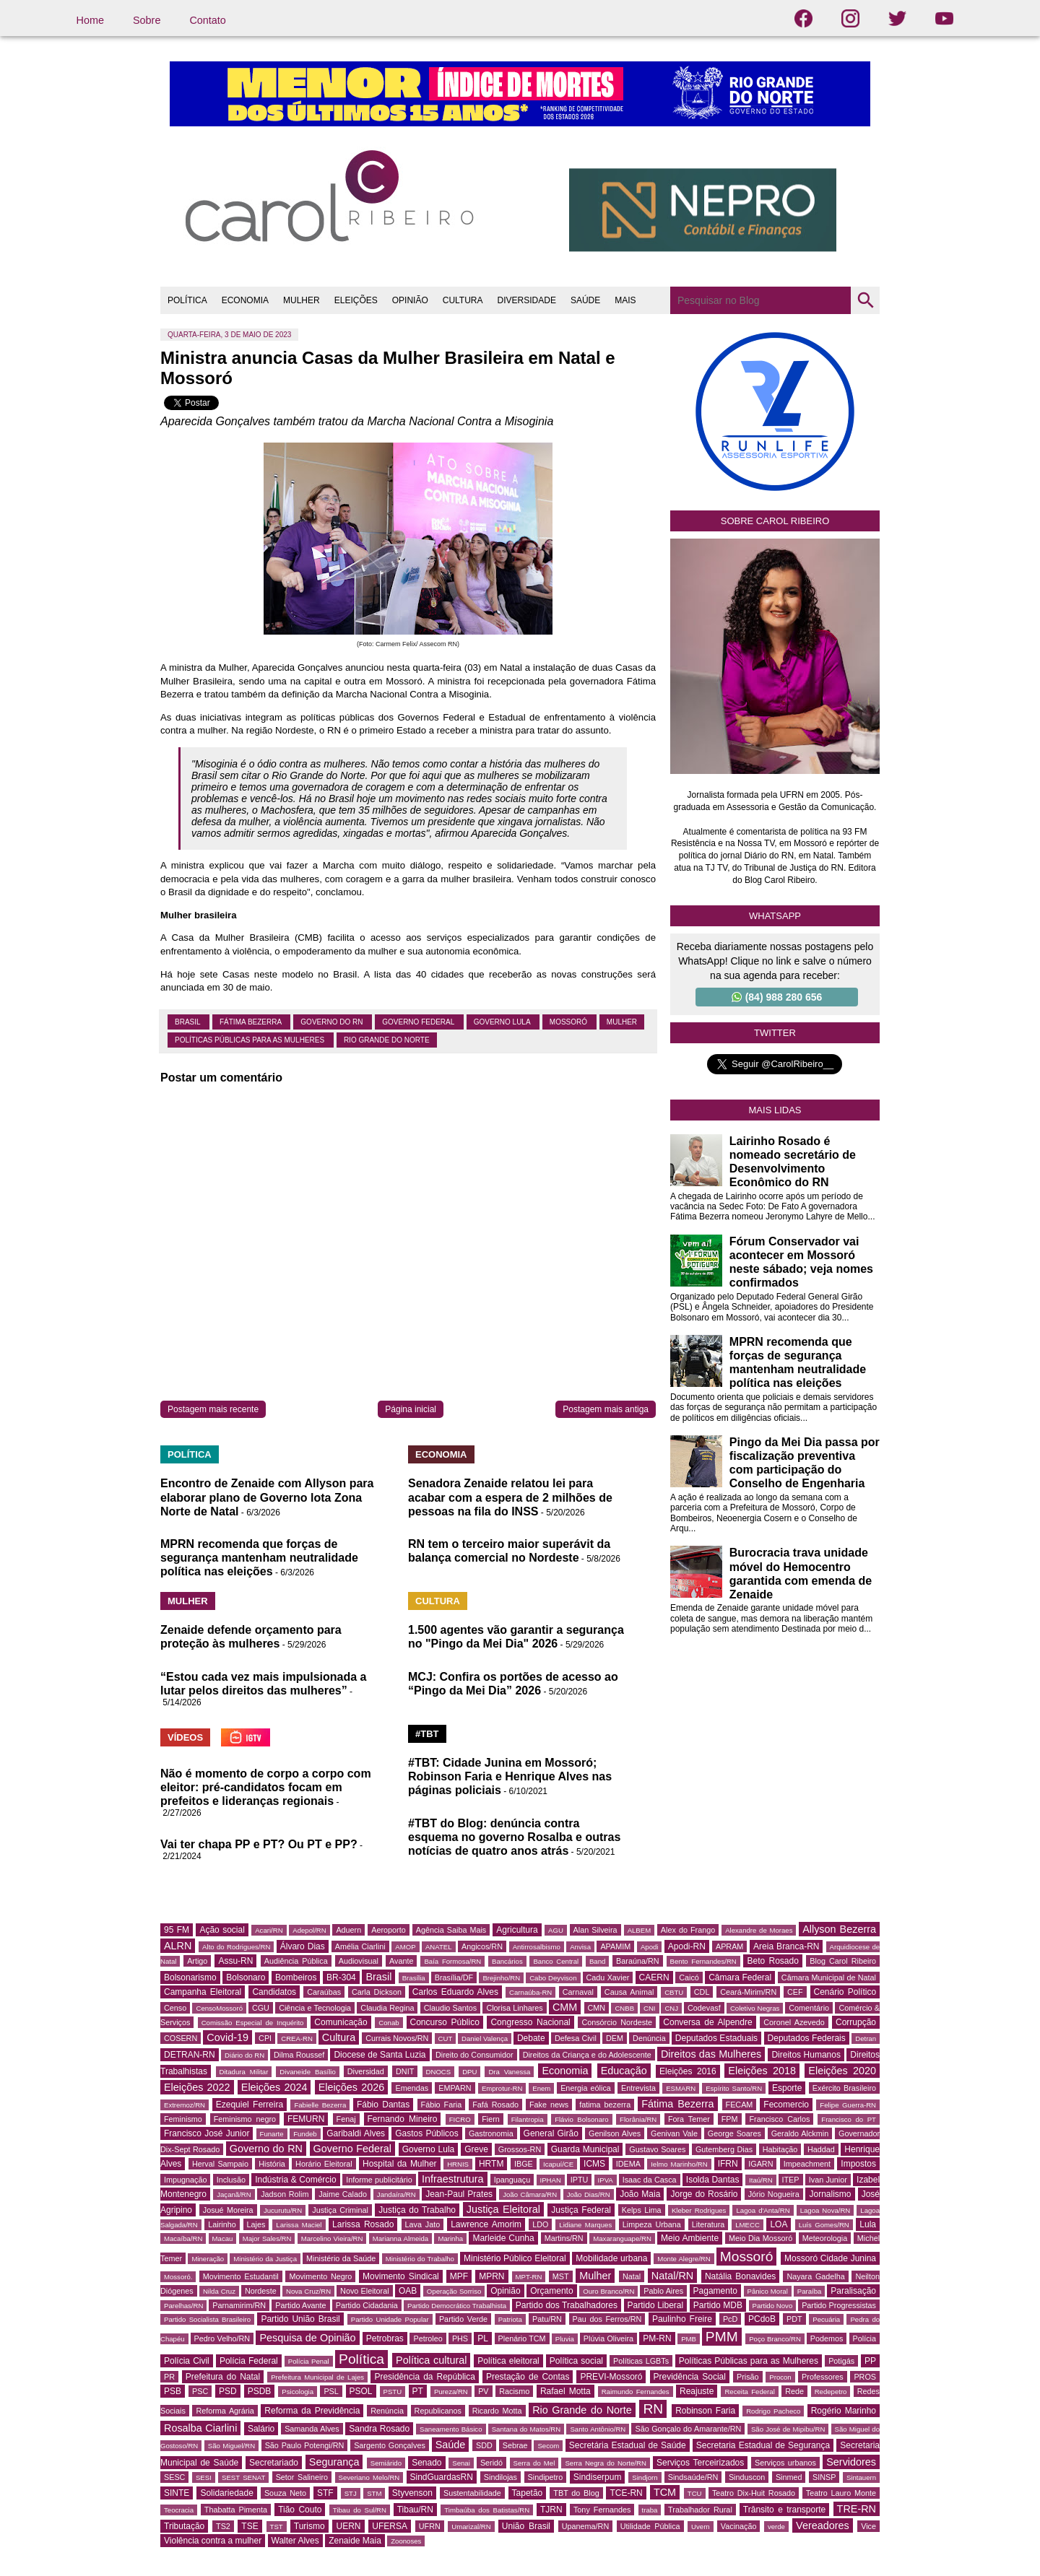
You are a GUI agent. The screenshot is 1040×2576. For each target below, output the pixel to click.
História (272, 2163)
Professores (823, 2376)
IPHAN (550, 2180)
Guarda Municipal (585, 2149)
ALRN (177, 1945)
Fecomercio (786, 2104)
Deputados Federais (807, 2038)
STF (325, 2493)
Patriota (510, 2319)
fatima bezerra (604, 2104)
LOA (778, 2224)
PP (870, 2361)
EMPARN (454, 2088)
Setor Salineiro (302, 2477)
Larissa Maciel (298, 2225)
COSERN (180, 2038)
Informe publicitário (379, 2179)
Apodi (650, 1947)
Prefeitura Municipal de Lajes (317, 2377)
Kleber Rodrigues (699, 2210)
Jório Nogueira (774, 2194)
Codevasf (704, 2007)
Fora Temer (689, 2119)
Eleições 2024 (274, 2087)
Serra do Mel (534, 2463)
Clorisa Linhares (514, 2007)
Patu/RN (547, 2319)
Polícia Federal (249, 2361)
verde (776, 2527)
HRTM (491, 2164)
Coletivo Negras (755, 2008)
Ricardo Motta (497, 2410)
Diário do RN (244, 2055)
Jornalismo (830, 2194)
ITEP (791, 2179)
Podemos (827, 2338)
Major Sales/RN (267, 2238)
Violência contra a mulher (212, 2541)
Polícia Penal (308, 2361)
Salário (261, 2429)
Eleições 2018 (762, 2070)
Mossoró (569, 1022)
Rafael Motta (565, 2391)
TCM (665, 2492)
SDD (484, 2445)
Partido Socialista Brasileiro (207, 2319)
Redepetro (831, 2392)
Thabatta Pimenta (235, 2509)
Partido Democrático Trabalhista (456, 2306)
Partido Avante (300, 2305)
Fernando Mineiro (403, 2119)
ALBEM (639, 1930)
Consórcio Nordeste (616, 2022)
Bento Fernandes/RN (703, 1961)
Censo (175, 2007)
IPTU (580, 2179)
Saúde (451, 2444)
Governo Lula (503, 1022)
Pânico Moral (768, 2291)
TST (276, 2527)
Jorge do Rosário (703, 2194)
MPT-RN (529, 2277)
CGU (260, 2007)
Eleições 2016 (687, 2071)
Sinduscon (747, 2477)
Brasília (413, 1978)
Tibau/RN (415, 2510)
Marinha (450, 2238)
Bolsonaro (245, 1977)
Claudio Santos (450, 2007)
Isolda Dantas (713, 2180)
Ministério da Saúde (341, 2258)
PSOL (361, 2391)
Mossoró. (178, 2277)
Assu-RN (235, 1961)
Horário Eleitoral (323, 2163)
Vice (868, 2526)
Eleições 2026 (351, 2087)
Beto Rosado (772, 1961)
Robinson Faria (705, 2411)
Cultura (338, 2037)
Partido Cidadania (367, 2305)
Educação (624, 2070)
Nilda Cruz (219, 2291)
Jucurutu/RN (283, 2210)
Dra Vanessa (509, 2072)
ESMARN (681, 2088)
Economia (565, 2070)
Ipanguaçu (512, 2179)
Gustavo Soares (657, 2149)
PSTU (393, 2392)
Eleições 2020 (842, 2070)
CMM (564, 2007)
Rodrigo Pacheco (773, 2411)
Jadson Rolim (284, 2194)
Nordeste (261, 2290)
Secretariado (273, 2463)
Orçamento (551, 2291)
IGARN (760, 2163)
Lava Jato (423, 2224)
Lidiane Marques (585, 2225)
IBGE (523, 2163)
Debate (531, 2038)
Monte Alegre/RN (683, 2259)
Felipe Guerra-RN (848, 2105)
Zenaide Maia (355, 2541)
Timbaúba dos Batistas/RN (486, 2510)
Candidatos (274, 1992)
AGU (555, 1930)
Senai (461, 2463)
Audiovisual (358, 1961)
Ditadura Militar (244, 2072)
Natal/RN (672, 2275)
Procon (780, 2377)
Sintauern (861, 2477)
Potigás (841, 2361)
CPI (265, 2038)
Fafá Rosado (495, 2104)
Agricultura (516, 1930)
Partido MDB (717, 2305)
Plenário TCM (522, 2338)
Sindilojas (500, 2477)
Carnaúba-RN (530, 1992)
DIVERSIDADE (527, 300)
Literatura (708, 2224)
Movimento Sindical (401, 2276)
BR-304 (341, 1977)
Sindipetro (545, 2477)
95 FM (176, 1930)
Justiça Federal (581, 2210)
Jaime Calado (342, 2194)
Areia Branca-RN (786, 1946)
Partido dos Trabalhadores (567, 2305)
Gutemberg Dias (724, 2149)
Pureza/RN (451, 2392)
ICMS (594, 2164)
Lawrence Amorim (486, 2224)
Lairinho (221, 2224)
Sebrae (515, 2445)
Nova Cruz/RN (308, 2291)
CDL (702, 1992)
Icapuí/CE (558, 2164)
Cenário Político (845, 1992)
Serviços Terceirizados (700, 2463)
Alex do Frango (688, 1930)
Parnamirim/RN (239, 2305)
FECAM (739, 2104)
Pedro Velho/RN (222, 2338)
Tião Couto (299, 2510)
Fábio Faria (441, 2104)
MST (560, 2276)
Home (90, 20)
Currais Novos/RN (396, 2038)
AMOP (405, 1947)
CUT (445, 2038)
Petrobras (385, 2338)
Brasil (188, 1022)
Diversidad (365, 2071)
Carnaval (578, 1992)
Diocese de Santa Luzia (379, 2055)
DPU (469, 2072)
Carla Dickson (377, 1992)
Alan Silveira (595, 1930)
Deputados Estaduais (716, 2038)
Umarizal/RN (470, 2527)
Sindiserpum (597, 2477)
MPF (459, 2276)
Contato (207, 20)
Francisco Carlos (779, 2119)
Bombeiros (295, 1977)
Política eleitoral (508, 2361)
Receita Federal (749, 2392)
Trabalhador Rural (700, 2509)
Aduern (348, 1930)
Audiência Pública (296, 1961)
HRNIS (458, 2164)
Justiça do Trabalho (417, 2210)
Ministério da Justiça (265, 2259)
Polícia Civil (186, 2361)
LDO (540, 2224)
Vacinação (739, 2526)
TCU (695, 2493)
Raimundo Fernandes (636, 2392)
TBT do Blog (576, 2493)
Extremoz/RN (184, 2105)
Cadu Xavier (608, 1977)
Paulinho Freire (682, 2319)
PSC (200, 2391)
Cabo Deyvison (552, 1978)
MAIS (625, 300)
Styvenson (412, 2493)
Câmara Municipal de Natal (828, 1977)
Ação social (221, 1930)
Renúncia (387, 2410)
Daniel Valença (485, 2038)
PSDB (260, 2391)
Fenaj (346, 2119)
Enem (541, 2088)
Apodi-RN (687, 1946)
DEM (614, 2038)
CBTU (673, 1992)
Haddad (821, 2149)
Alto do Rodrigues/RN (236, 1947)
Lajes (256, 2224)
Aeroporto (388, 1930)
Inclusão (231, 2179)
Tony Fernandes (601, 2509)
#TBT (427, 1733)
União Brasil (526, 2526)
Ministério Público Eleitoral (515, 2258)
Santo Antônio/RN (597, 2429)
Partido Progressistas (839, 2305)
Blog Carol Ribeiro (843, 1961)
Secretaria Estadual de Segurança (763, 2445)
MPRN (491, 2276)
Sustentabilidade (472, 2493)
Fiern (491, 2119)
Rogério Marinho (843, 2411)
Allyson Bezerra (839, 1929)
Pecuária (826, 2319)
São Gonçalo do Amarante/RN (688, 2428)
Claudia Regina (387, 2007)
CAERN (654, 1977)
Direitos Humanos (805, 2055)
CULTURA (463, 300)
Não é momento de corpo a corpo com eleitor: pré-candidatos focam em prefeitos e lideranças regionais (265, 1787)
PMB (688, 2339)
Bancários (507, 1961)
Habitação (780, 2149)
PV (483, 2391)
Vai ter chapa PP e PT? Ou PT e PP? (259, 1844)
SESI (204, 2477)
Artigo (197, 1961)
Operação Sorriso (454, 2291)
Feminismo (183, 2119)
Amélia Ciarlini (360, 1946)
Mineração (207, 2259)
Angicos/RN (482, 1946)
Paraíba (809, 2291)
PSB (172, 2391)
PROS (865, 2376)
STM (374, 2493)
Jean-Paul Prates (459, 2194)
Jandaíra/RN (396, 2194)
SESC (174, 2477)
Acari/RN (268, 1930)
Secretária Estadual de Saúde (627, 2445)
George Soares (734, 2133)
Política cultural (431, 2360)
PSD (228, 2391)
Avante (401, 1961)
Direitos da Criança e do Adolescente (587, 2054)
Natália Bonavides (740, 2276)
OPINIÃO (410, 300)
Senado (426, 2463)
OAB (408, 2291)
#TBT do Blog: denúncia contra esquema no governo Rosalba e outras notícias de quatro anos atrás (514, 1837)
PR (169, 2376)
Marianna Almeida (400, 2238)
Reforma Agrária (225, 2410)
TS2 (223, 2526)
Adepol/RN (309, 1930)
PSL (331, 2391)
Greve (476, 2149)
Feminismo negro (245, 2119)
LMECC (747, 2225)
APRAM (729, 1946)
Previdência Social (690, 2377)
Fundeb (305, 2134)
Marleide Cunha (503, 2238)
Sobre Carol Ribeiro (775, 520)
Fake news (548, 2104)
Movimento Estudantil (241, 2276)
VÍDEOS (185, 1737)
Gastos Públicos (427, 2133)
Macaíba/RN (183, 2238)
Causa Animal (629, 1992)
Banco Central (555, 1961)
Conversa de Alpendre (707, 2022)
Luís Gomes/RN (824, 2225)
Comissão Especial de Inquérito (253, 2023)
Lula (867, 2224)
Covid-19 (227, 2037)
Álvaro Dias (302, 1946)
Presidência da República (424, 2377)
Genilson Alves (615, 2133)
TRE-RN (856, 2509)
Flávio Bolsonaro (581, 2119)
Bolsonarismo (190, 1977)
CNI (650, 2008)
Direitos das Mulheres (711, 2054)
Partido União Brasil (300, 2319)
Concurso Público (445, 2022)
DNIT (405, 2071)
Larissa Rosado (363, 2224)
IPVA (605, 2180)
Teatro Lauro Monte (841, 2493)
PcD (730, 2319)
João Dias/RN (588, 2194)
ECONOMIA (245, 300)
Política (361, 2359)
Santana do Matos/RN (526, 2429)
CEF (795, 1992)
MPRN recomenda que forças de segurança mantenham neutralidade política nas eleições (259, 1558)
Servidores (851, 2462)
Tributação (184, 2526)
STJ (350, 2493)
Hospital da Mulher (400, 2164)
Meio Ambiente (690, 2238)
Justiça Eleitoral (503, 2209)
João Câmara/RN (530, 2194)
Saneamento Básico (451, 2429)
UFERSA (389, 2526)
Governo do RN (332, 1022)
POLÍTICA (187, 300)
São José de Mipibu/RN (788, 2429)
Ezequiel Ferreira (249, 2104)
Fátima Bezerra (251, 1022)
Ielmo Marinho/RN (679, 2164)
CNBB (624, 2008)
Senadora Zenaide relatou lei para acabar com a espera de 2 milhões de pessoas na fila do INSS (510, 1497)
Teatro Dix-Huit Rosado (753, 2493)
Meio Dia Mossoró (760, 2238)
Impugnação (185, 2179)
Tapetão (527, 2493)
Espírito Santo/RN (734, 2088)
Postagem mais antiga (606, 1409)
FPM (730, 2119)
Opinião (505, 2291)
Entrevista (638, 2088)
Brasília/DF (454, 1977)
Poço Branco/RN (775, 2339)
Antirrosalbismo (536, 1947)
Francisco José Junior (206, 2133)
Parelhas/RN (183, 2306)
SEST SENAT (243, 2477)
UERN (348, 2526)
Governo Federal (419, 1022)
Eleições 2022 (197, 2087)
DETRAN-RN (189, 2055)
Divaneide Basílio (307, 2072)
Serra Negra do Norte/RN (605, 2463)
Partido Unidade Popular (390, 2319)
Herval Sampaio (220, 2163)
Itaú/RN (761, 2180)
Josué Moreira (228, 2210)
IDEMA (628, 2163)
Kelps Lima (642, 2210)
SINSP (824, 2477)
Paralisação (853, 2291)
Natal (632, 2276)
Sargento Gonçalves (389, 2445)
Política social (576, 2361)
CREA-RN (297, 2038)
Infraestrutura (453, 2179)
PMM (722, 2336)
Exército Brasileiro (844, 2088)
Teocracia (179, 2510)
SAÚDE (585, 300)
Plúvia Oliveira (608, 2338)
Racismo (514, 2391)
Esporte (787, 2088)
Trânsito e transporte (784, 2510)
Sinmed (789, 2477)
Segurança (334, 2462)
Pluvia (564, 2339)
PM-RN (657, 2338)
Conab (388, 2023)
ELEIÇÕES (356, 300)
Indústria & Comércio (296, 2180)
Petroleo (427, 2338)
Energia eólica (585, 2088)
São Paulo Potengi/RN (304, 2445)
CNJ (671, 2008)
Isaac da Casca (650, 2179)
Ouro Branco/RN (608, 2291)
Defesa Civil (576, 2038)
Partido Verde (463, 2319)
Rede (794, 2391)
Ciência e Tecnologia (315, 2007)
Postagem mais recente (213, 1409)
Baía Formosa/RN (452, 1961)
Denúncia (649, 2038)
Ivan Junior (828, 2179)
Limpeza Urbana (652, 2224)
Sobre (146, 20)
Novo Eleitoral (364, 2290)
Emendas (411, 2088)
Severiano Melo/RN (369, 2477)
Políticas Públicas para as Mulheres (250, 1040)
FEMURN (305, 2119)
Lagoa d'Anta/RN (762, 2210)
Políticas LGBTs (641, 2361)
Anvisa (580, 1947)
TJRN (551, 2510)
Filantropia (527, 2119)
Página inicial (410, 1409)
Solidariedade (226, 2493)
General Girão (551, 2133)
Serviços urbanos (785, 2462)
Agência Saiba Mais (451, 1930)
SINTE (176, 2493)
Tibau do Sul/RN (359, 2510)
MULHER (301, 300)
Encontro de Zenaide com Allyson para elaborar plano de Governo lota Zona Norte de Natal (266, 1497)
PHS (460, 2338)
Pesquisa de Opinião (307, 2338)
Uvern (700, 2527)
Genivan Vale (674, 2133)
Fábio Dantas (383, 2104)
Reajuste (697, 2391)
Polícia (864, 2338)
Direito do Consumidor (475, 2054)
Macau (222, 2238)
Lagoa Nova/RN (825, 2210)
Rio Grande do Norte (387, 1040)
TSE (249, 2526)
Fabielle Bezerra (320, 2105)
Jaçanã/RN (234, 2194)
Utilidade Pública (650, 2526)
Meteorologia (824, 2238)
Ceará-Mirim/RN (748, 1992)
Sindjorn (644, 2477)
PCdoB (762, 2319)
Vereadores (822, 2525)
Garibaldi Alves (355, 2133)
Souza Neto (285, 2493)
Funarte (272, 2134)
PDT (794, 2319)
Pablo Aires (663, 2290)
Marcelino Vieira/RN (332, 2238)
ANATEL (438, 1947)
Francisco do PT (848, 2119)
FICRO (460, 2119)
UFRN (430, 2526)
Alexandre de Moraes (758, 1930)
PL (482, 2338)
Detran (865, 2038)
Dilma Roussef (299, 2054)
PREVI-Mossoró (611, 2377)
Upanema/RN (585, 2526)
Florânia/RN (638, 2119)
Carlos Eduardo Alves (455, 1992)
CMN (597, 2007)
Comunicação (340, 2022)
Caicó (689, 1977)
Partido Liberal (656, 2305)
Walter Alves (295, 2541)
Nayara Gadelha (815, 2276)
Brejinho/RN (501, 1978)
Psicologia (297, 2392)
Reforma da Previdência (312, 2411)
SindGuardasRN (441, 2477)
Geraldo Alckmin (799, 2133)
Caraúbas (324, 1992)
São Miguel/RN (231, 2446)
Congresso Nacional (530, 2022)
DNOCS (438, 2072)
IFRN (728, 2164)
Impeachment (807, 2163)
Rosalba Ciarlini (200, 2428)
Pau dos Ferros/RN (607, 2319)
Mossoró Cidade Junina (830, 2258)
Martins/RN (564, 2238)
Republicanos (438, 2410)
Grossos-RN (519, 2149)
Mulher (622, 1022)
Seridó (491, 2462)
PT (417, 2391)
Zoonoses (406, 2541)
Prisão (748, 2376)
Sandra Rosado (379, 2429)
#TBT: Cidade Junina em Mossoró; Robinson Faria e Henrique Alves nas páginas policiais (510, 1776)
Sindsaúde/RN (693, 2477)
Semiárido (386, 2463)
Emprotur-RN (502, 2088)
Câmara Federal (739, 1977)
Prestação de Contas (527, 2377)
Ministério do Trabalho (420, 2259)
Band (597, 1961)
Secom (548, 2446)
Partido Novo (773, 2306)
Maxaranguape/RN (622, 2238)
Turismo (309, 2526)
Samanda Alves (312, 2428)
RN (653, 2408)
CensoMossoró (219, 2008)
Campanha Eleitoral (202, 1992)
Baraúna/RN (637, 1961)
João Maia (640, 2194)
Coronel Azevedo (794, 2022)
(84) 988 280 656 (777, 997)
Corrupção (856, 2022)
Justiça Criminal (340, 2210)
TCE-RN (626, 2493)
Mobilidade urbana (611, 2258)
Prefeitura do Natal (223, 2377)
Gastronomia (491, 2133)
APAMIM (615, 1946)
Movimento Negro (320, 2276)
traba (650, 2510)
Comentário (809, 2007)
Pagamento (715, 2291)
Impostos (858, 2164)
